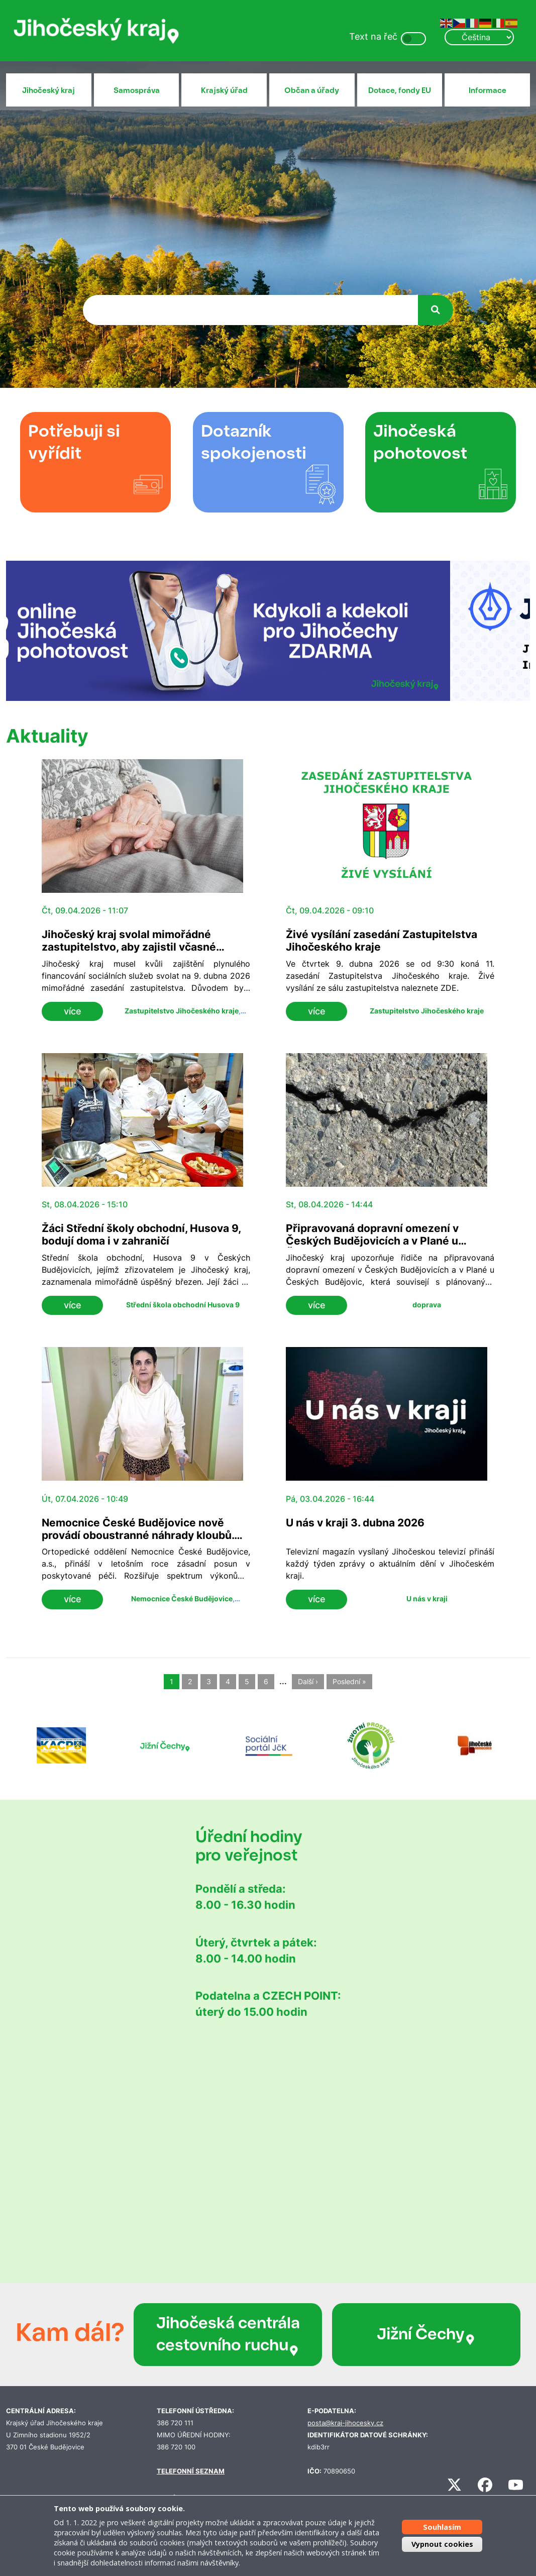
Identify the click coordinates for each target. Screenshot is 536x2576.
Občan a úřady (311, 90)
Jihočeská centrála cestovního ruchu (228, 2334)
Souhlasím (442, 2527)
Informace (487, 90)
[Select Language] (479, 37)
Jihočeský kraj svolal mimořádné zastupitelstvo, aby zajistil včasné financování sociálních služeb (129, 947)
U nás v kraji (427, 1598)
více (72, 1011)
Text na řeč (373, 36)
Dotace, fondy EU (399, 90)
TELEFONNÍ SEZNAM (191, 2471)
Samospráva (137, 90)
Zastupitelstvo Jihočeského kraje (182, 1010)
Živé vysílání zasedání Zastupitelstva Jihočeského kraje (381, 940)
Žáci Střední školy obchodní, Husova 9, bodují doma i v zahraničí (141, 1234)
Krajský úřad (224, 90)
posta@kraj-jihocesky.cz (345, 2423)
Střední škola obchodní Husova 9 (183, 1304)
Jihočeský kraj (48, 90)
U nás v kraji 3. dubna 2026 (355, 1522)
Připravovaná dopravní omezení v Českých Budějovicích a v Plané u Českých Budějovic (372, 1241)
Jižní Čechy (426, 2334)
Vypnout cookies (442, 2544)
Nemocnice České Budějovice (182, 1598)
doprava (426, 1304)
